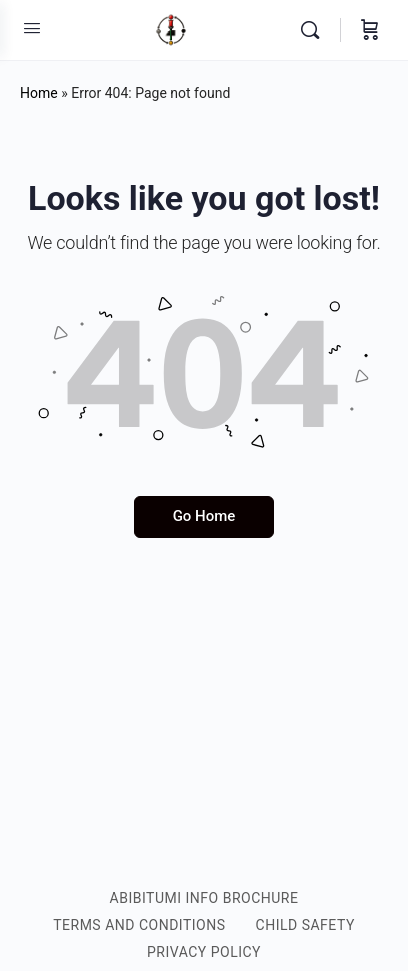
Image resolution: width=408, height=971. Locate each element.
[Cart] (370, 30)
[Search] (315, 30)
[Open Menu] (32, 28)
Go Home (204, 516)
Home (39, 93)
